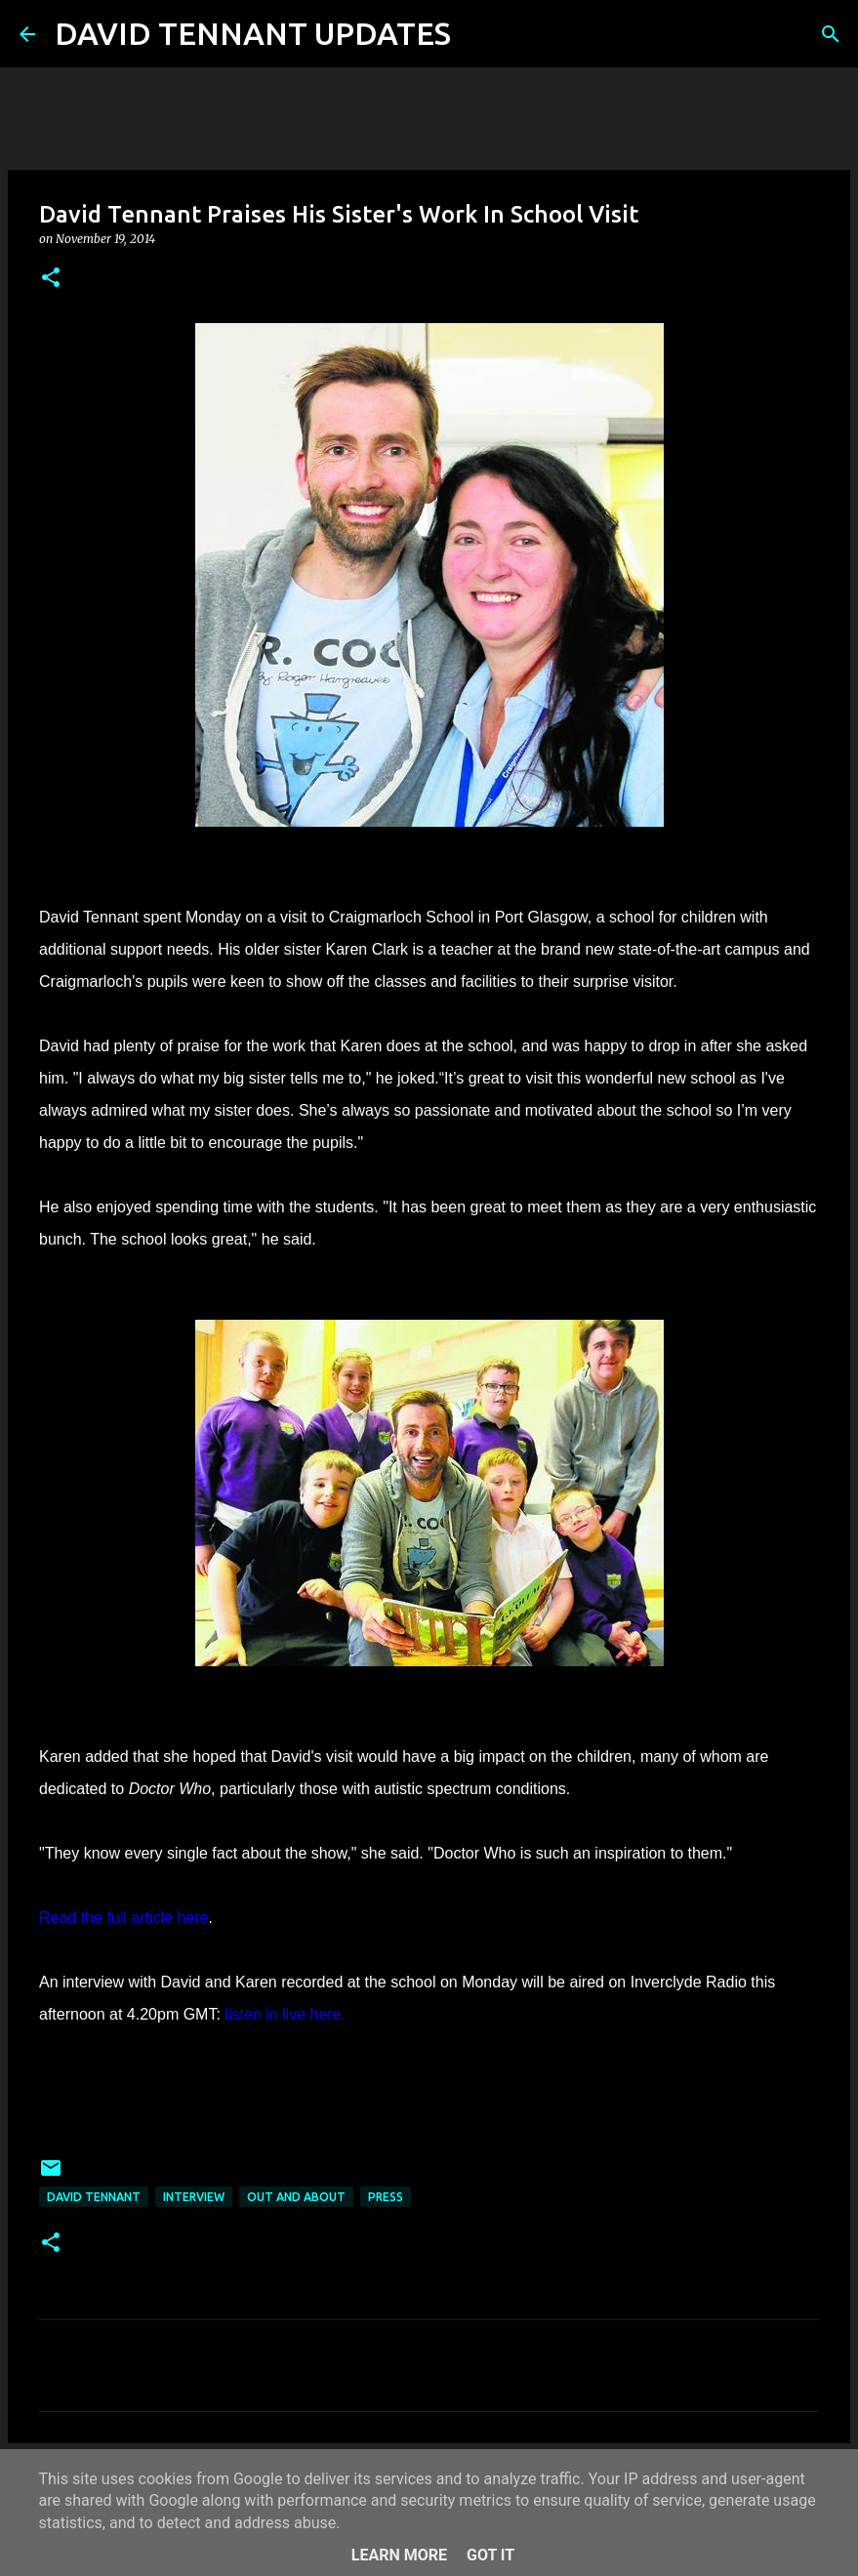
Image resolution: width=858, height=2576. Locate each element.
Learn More (399, 2555)
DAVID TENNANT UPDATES (253, 33)
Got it (490, 2555)
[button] (50, 279)
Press (385, 2196)
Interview (194, 2196)
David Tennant (94, 2196)
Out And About (296, 2196)
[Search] (478, 34)
